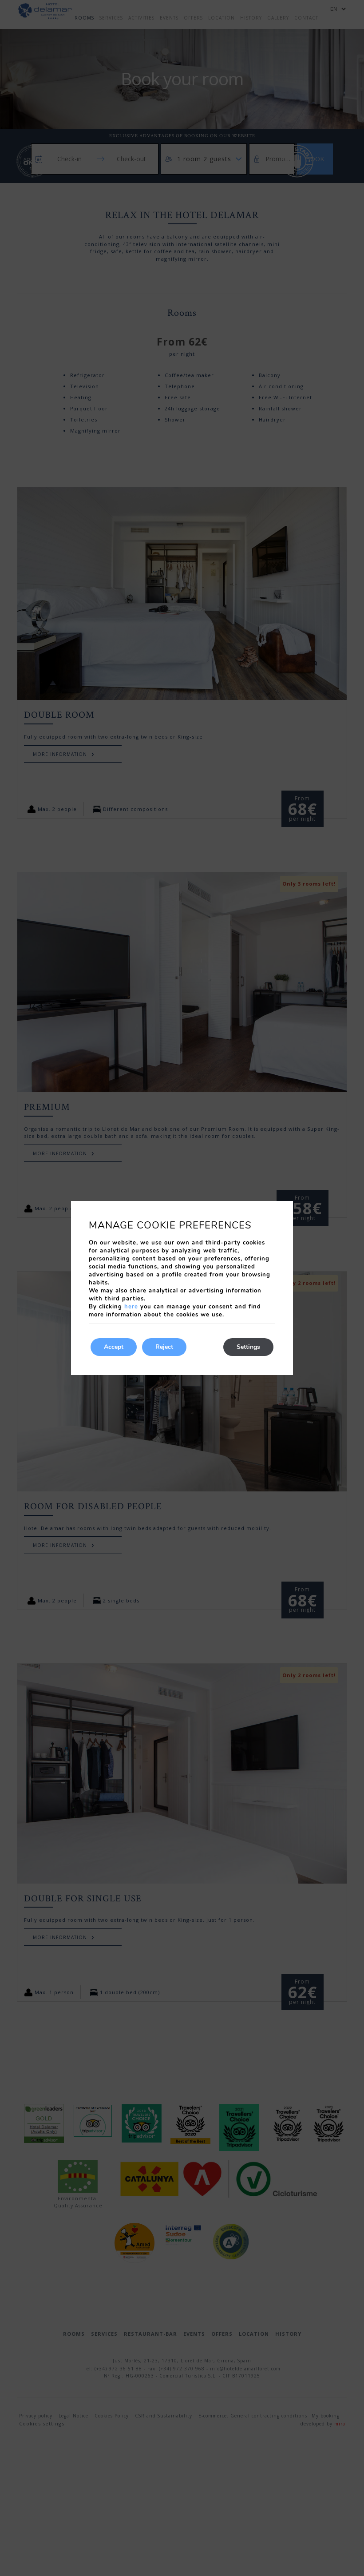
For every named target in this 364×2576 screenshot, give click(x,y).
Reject (164, 1347)
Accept (113, 1347)
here (131, 1307)
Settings (248, 1347)
